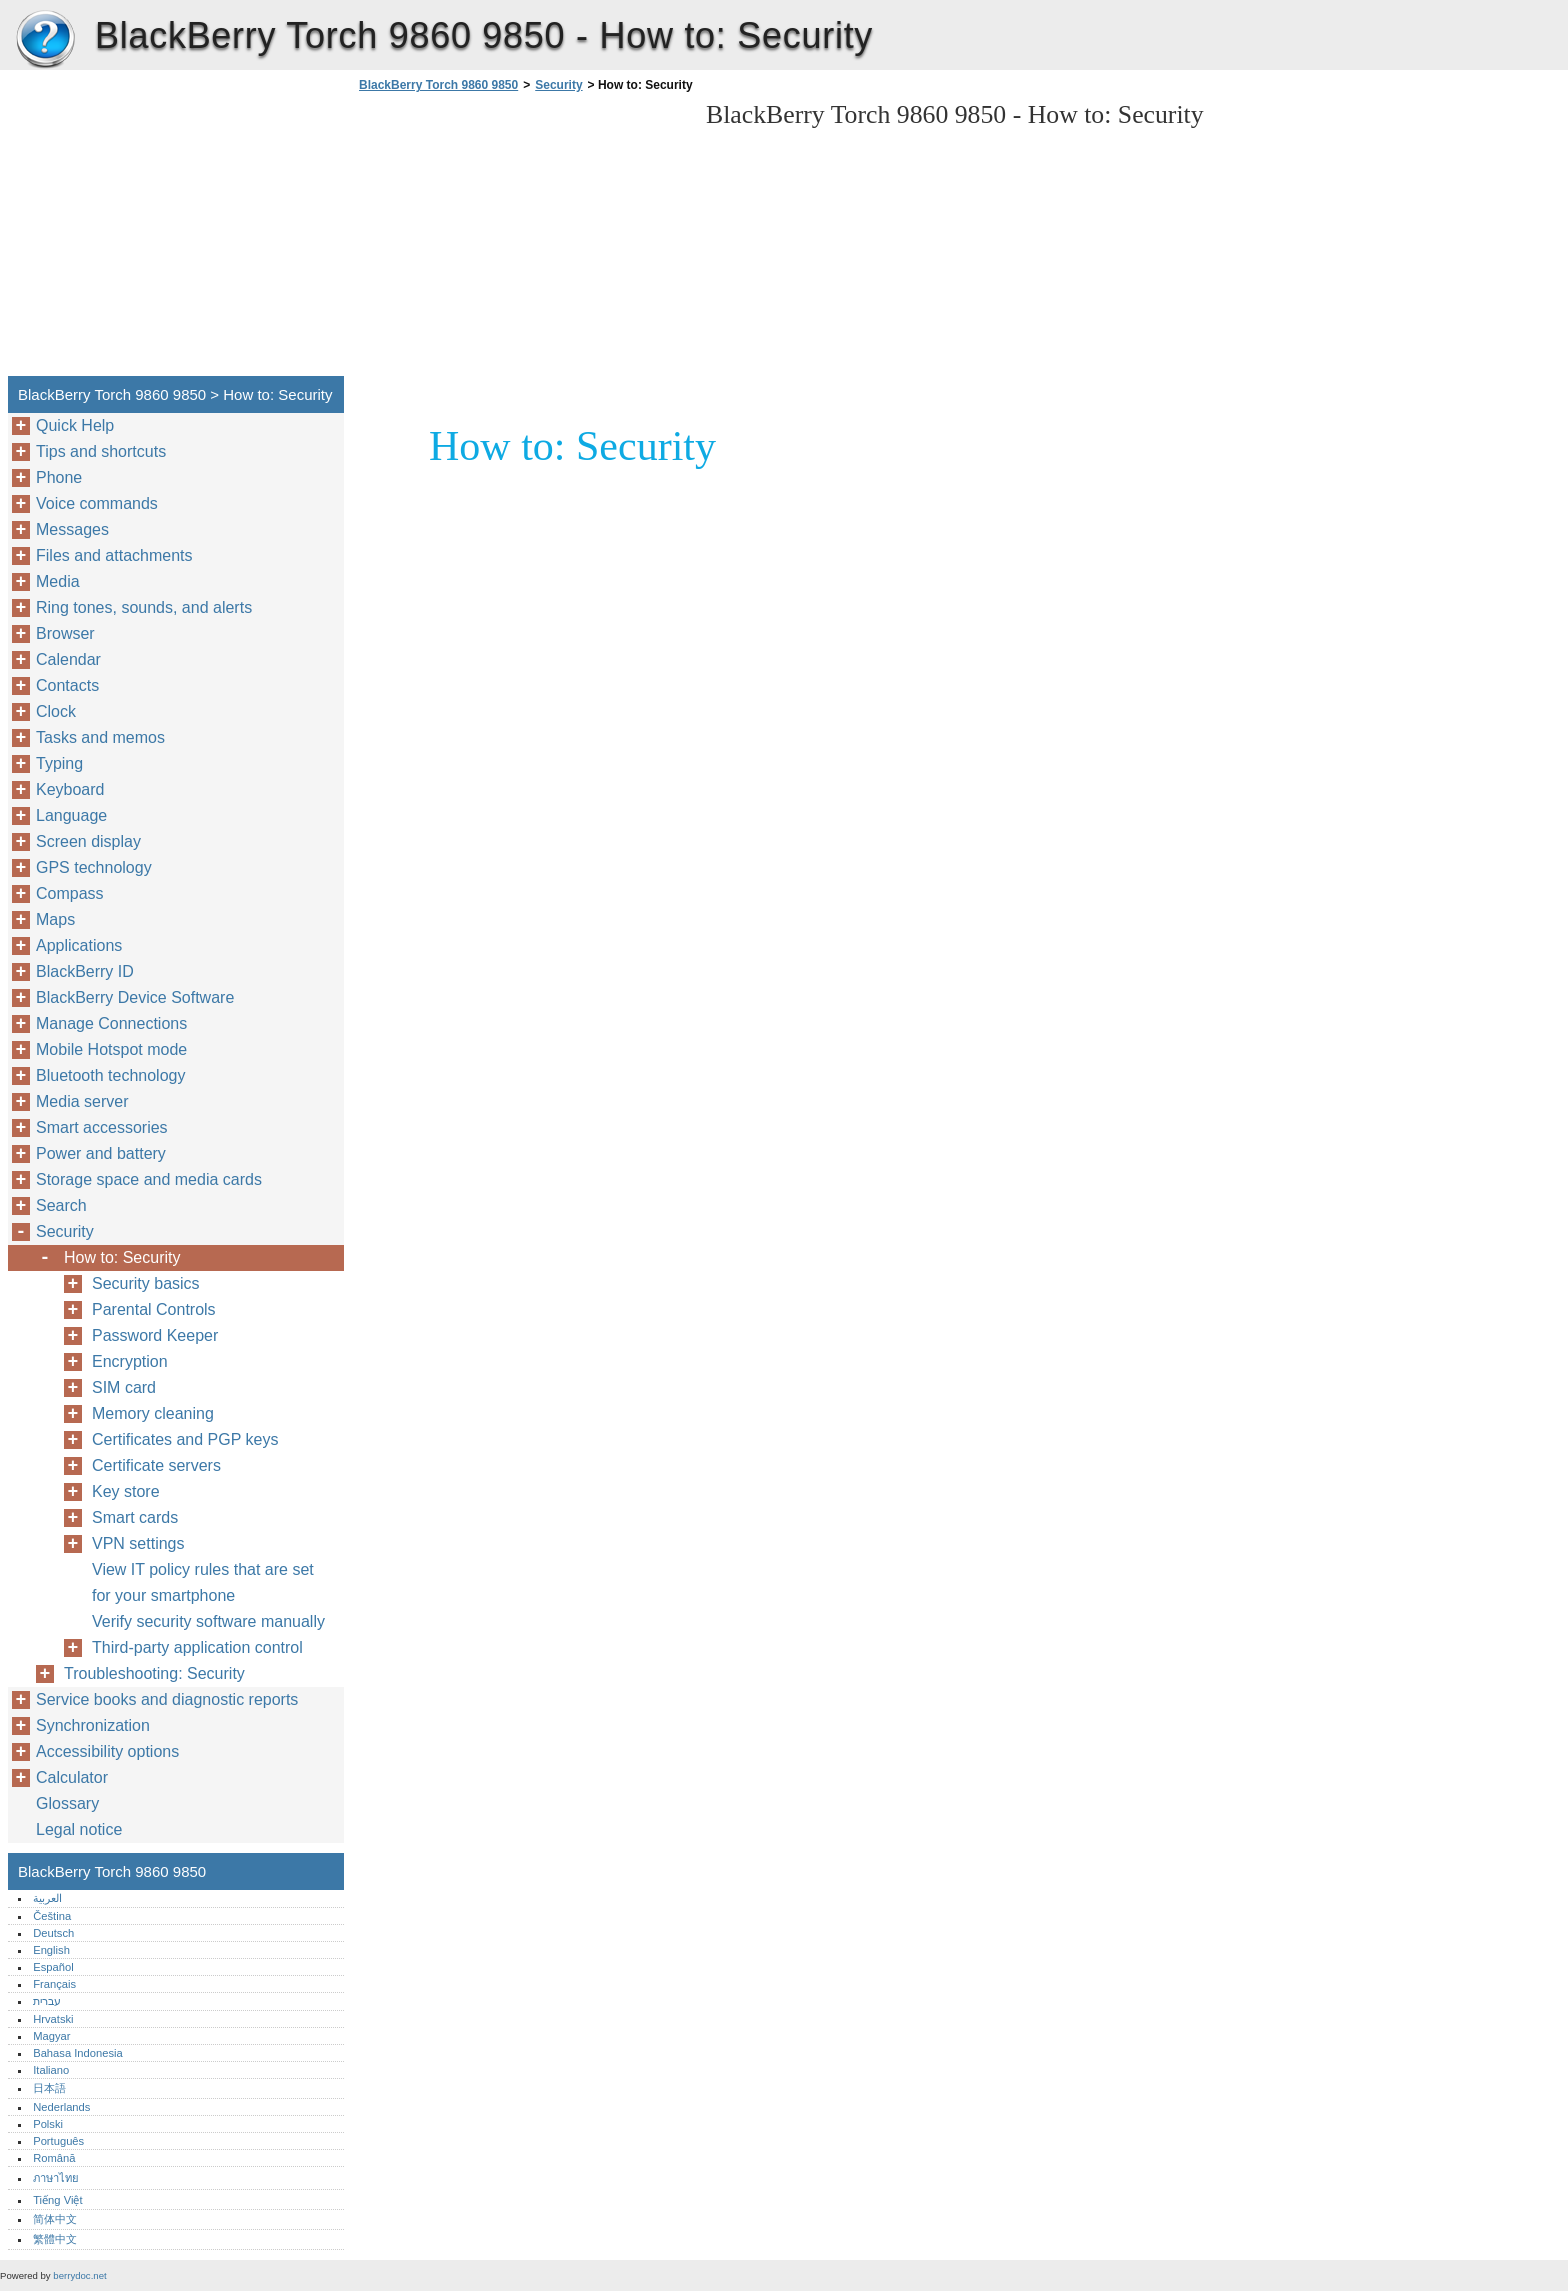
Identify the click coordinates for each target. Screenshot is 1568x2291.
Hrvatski (53, 2019)
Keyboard (70, 789)
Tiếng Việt (57, 2200)
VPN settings (138, 1543)
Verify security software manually (208, 1621)
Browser (65, 633)
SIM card (124, 1387)
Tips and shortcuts (101, 451)
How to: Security (122, 1257)
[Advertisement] (522, 240)
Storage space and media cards (149, 1179)
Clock (56, 711)
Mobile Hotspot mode (111, 1049)
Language (71, 815)
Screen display (88, 841)
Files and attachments (114, 555)
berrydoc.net (79, 2275)
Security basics (146, 1283)
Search (61, 1205)
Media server (82, 1101)
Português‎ (58, 2141)
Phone (59, 477)
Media (58, 581)
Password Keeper (155, 1335)
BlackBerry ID (85, 971)
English (51, 1950)
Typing (59, 763)
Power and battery (101, 1153)
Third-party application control (197, 1647)
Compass (70, 893)
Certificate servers (156, 1465)
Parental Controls (154, 1309)
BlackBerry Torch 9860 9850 (45, 40)
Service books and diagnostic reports (167, 1699)
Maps (55, 919)
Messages (72, 529)
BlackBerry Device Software (135, 997)
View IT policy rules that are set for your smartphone (203, 1582)
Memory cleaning (153, 1413)
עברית (47, 2001)
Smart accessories (102, 1127)
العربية (47, 1898)
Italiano (51, 2070)
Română (54, 2158)
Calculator (72, 1777)
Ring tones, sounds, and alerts (144, 607)
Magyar (51, 2036)
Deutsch (53, 1933)
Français (54, 1984)
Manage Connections (111, 1023)
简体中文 (55, 2219)
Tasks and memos (100, 737)
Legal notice (79, 1829)
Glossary (67, 1803)
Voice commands (97, 503)
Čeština (52, 1916)
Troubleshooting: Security (154, 1673)
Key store (126, 1491)
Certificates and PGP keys (185, 1439)
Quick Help (75, 425)
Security (558, 85)
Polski (48, 2124)
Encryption (130, 1361)
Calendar (68, 659)
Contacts (67, 685)
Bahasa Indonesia (78, 2053)
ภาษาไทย (56, 2178)
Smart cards (135, 1517)
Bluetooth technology (110, 1075)
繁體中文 (55, 2239)
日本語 (49, 2088)
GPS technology (94, 867)
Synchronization (93, 1725)
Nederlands (61, 2107)
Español (53, 1967)
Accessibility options (107, 1751)
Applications (79, 945)
